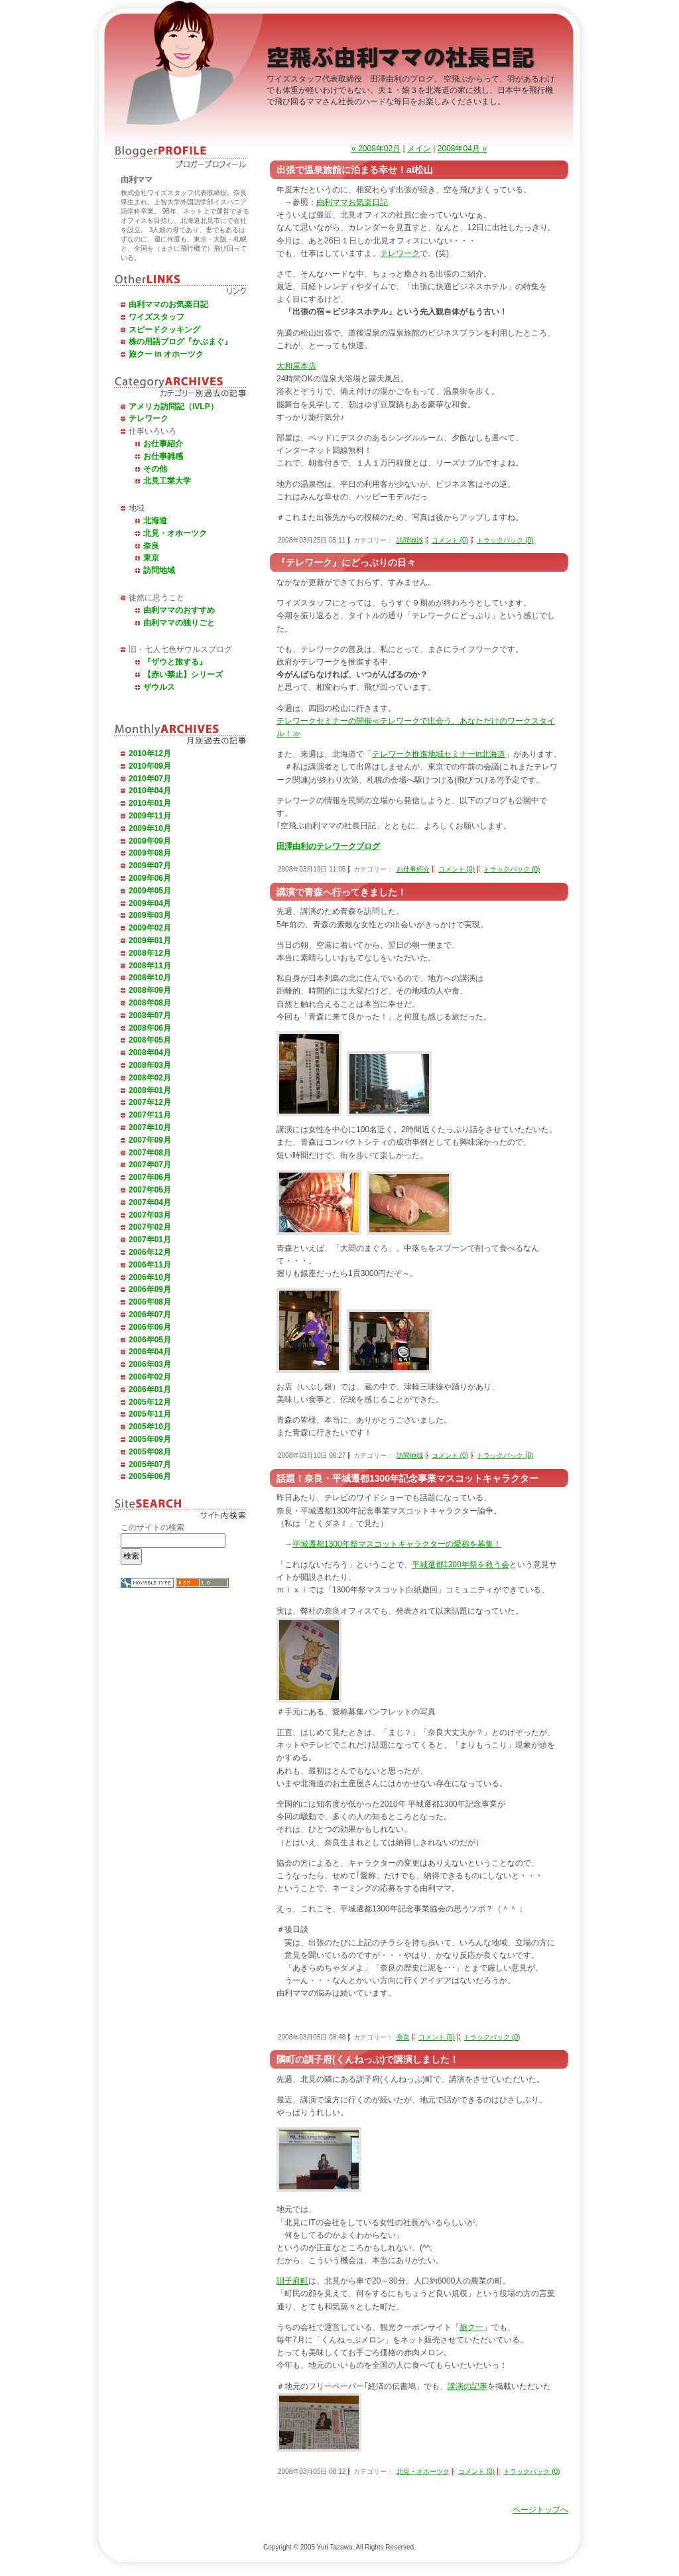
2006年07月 (150, 1314)
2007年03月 (150, 1215)
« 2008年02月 (376, 148)
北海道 (155, 520)
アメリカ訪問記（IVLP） (173, 406)
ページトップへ (540, 2509)
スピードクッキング (164, 329)
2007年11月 (150, 1115)
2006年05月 (150, 1339)
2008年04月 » (462, 148)
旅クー (471, 2327)
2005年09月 (150, 1439)
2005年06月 (150, 1476)
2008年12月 (150, 953)
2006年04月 (150, 1351)
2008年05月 (150, 1040)
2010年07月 (150, 778)
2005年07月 (150, 1464)
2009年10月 (150, 828)
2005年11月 (150, 1414)
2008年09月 (150, 990)
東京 (151, 557)
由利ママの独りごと (179, 622)
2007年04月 (150, 1202)
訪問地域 (159, 570)
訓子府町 (292, 2281)
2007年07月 (150, 1164)
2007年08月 (150, 1152)
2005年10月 (150, 1426)
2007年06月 (150, 1177)
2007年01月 (150, 1239)
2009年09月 (150, 841)
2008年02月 (150, 1077)
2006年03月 (150, 1364)
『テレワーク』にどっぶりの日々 (346, 562)
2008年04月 (150, 1052)
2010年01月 (150, 803)
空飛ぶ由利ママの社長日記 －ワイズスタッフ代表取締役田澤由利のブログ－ (402, 60)
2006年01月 (150, 1389)
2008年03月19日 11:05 (311, 869)
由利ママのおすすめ (179, 610)
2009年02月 (150, 928)
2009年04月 (150, 903)
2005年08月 (150, 1451)
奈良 (151, 545)
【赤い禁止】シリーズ (183, 674)
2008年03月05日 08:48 (311, 2037)
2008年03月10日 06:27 (311, 1455)
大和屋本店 (296, 366)
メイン (419, 148)
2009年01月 (150, 940)
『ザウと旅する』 (175, 662)
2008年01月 (150, 1090)
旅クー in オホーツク (166, 354)
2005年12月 (150, 1402)
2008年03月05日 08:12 (311, 2471)
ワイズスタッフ (156, 317)
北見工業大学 (167, 480)
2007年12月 (150, 1102)
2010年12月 (150, 753)
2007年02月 (150, 1227)
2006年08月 (150, 1302)
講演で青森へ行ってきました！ (341, 892)
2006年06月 (150, 1327)
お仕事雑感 (163, 456)
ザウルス (159, 687)
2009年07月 (150, 865)
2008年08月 (150, 1002)
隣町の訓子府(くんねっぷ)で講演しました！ (368, 2059)
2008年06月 (150, 1028)
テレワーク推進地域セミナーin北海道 (438, 754)
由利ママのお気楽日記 (168, 304)
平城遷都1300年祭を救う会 (460, 1564)
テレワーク (148, 418)
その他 (155, 469)
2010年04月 (150, 790)
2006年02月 (150, 1377)
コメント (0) (450, 540)
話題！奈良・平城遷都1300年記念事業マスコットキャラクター (407, 1478)
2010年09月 (150, 766)
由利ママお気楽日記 (352, 202)
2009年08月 (150, 853)
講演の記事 (467, 2386)
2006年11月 (150, 1264)
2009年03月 (150, 915)
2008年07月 (150, 1015)
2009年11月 (150, 815)
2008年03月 (150, 1065)
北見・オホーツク (175, 533)
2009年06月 (150, 878)
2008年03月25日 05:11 (311, 540)
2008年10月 (150, 977)
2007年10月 (150, 1127)
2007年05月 (150, 1189)
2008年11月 (150, 965)
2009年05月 (150, 890)
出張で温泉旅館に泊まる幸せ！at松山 (355, 169)
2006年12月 (150, 1252)
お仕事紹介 (163, 443)
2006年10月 (150, 1277)
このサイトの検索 (152, 1527)
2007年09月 (150, 1140)
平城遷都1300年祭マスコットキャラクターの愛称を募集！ (396, 1544)
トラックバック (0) (505, 540)
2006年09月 (150, 1289)
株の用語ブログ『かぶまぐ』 (180, 341)
